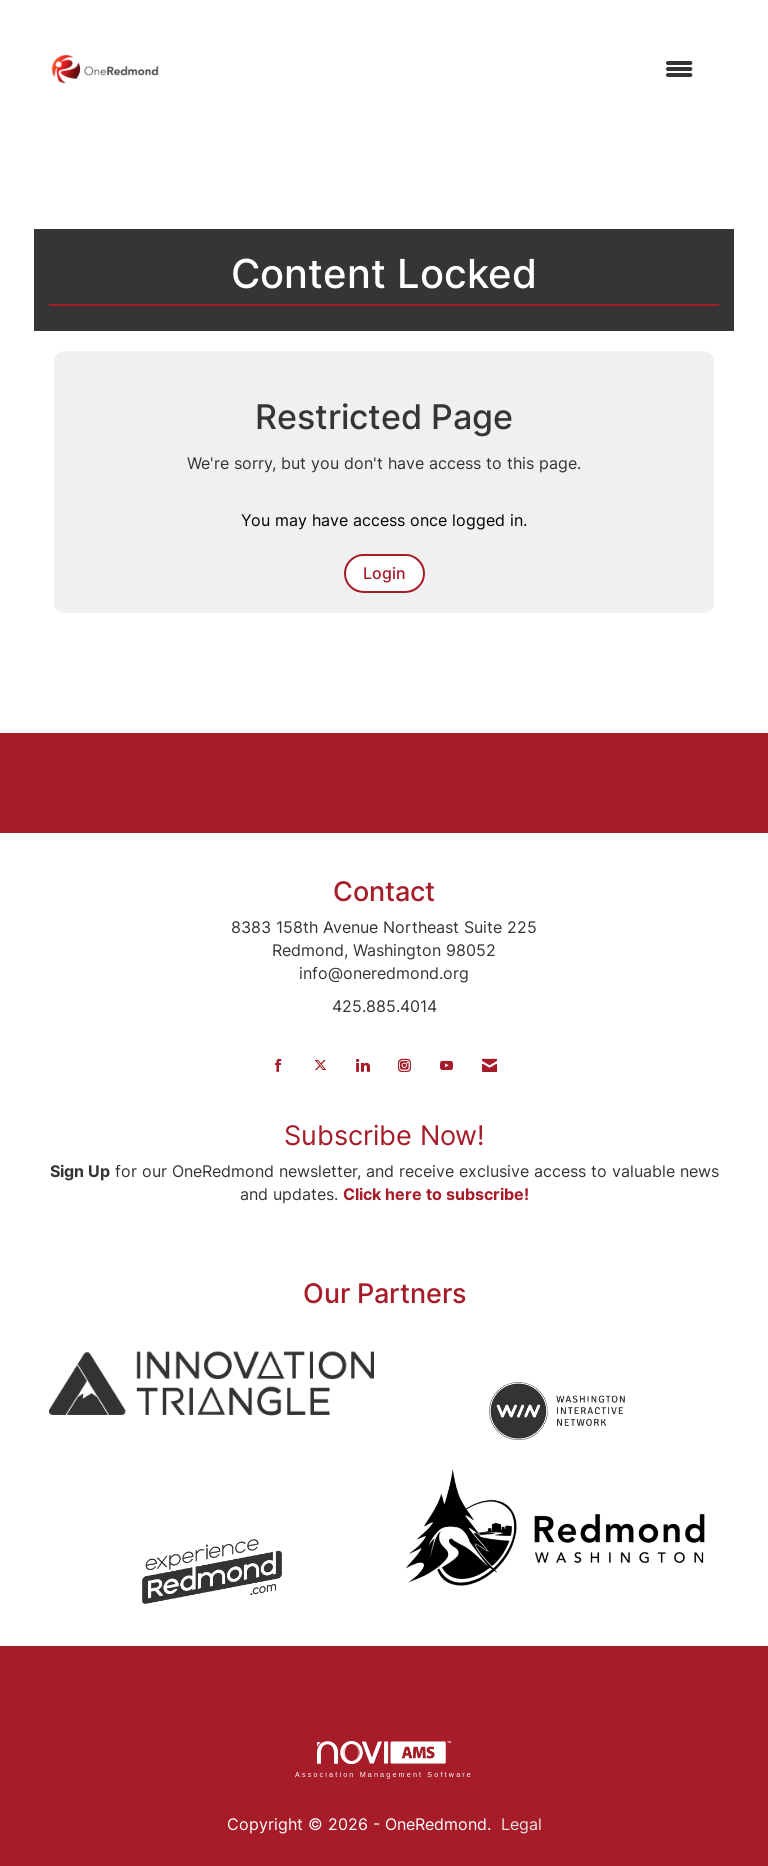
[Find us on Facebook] (278, 1065)
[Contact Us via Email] (489, 1065)
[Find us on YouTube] (446, 1065)
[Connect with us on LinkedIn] (362, 1065)
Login (384, 573)
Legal (521, 1824)
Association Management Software (384, 1759)
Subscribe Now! (384, 1135)
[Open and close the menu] (436, 69)
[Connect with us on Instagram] (404, 1065)
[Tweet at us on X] (320, 1065)
